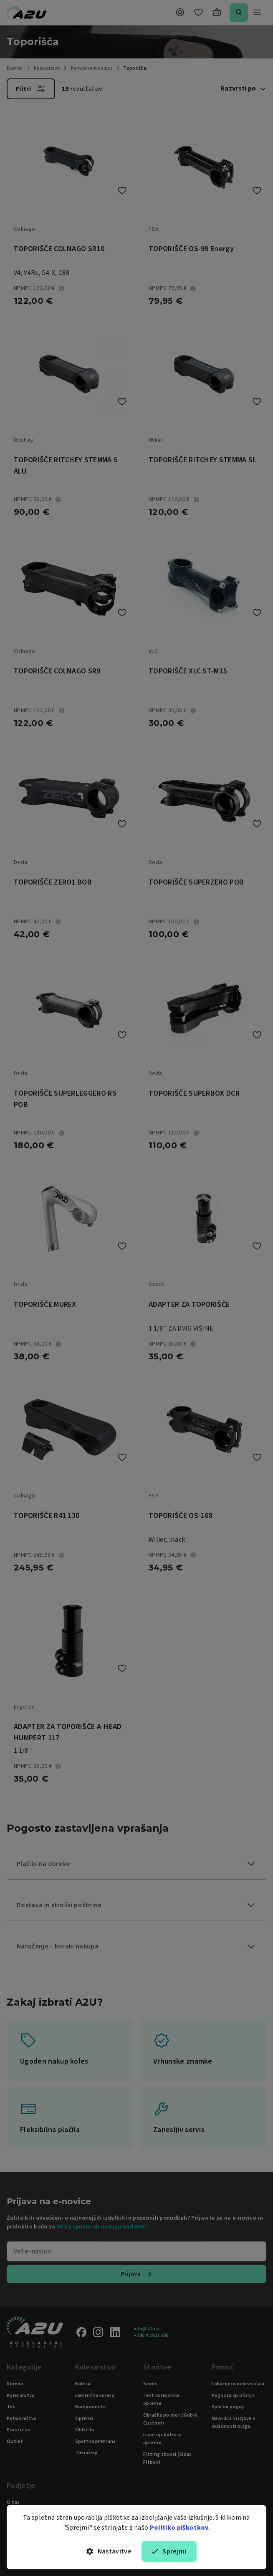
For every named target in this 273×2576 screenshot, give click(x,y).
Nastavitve (108, 2551)
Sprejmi (169, 2551)
